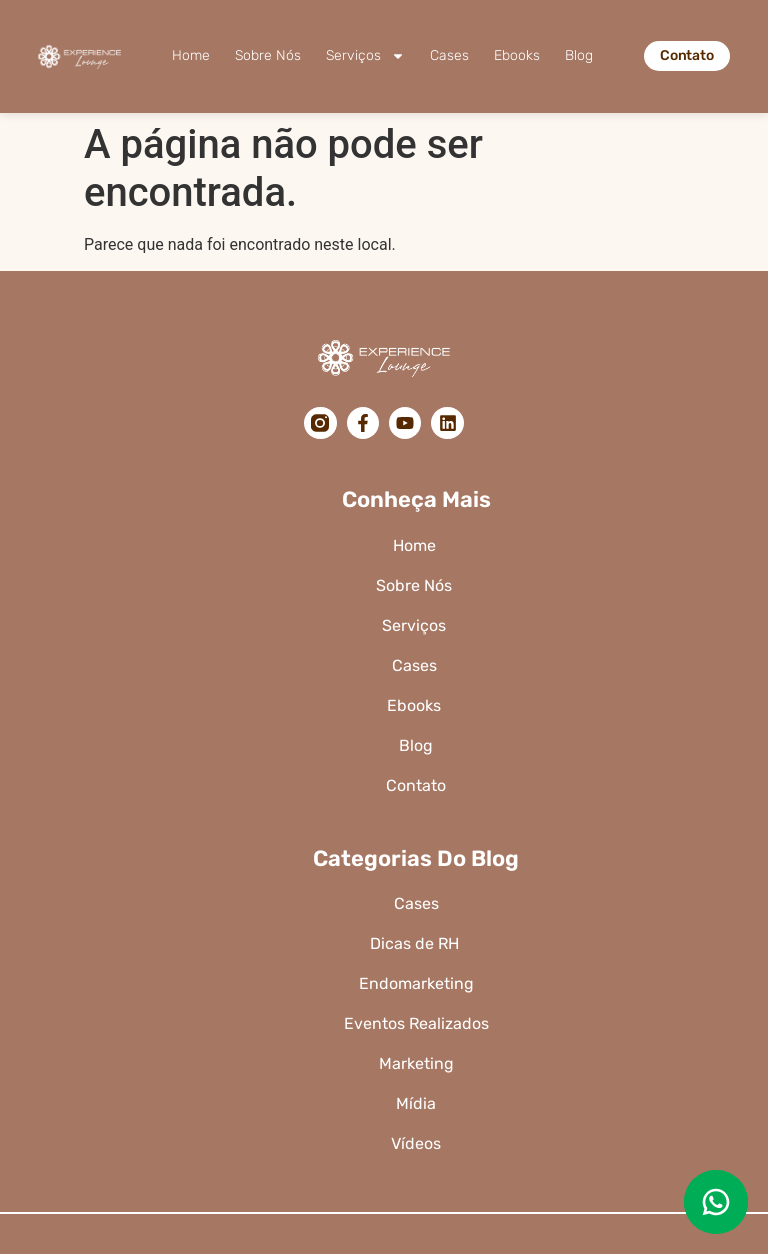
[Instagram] (320, 423)
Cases (449, 55)
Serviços (365, 56)
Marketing (416, 1063)
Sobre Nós (268, 55)
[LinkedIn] (447, 423)
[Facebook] (363, 423)
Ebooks (517, 55)
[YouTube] (405, 423)
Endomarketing (416, 983)
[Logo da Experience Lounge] (79, 56)
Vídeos (416, 1143)
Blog (579, 55)
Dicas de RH (416, 943)
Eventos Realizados (416, 1023)
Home (191, 55)
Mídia (416, 1103)
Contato (416, 785)
